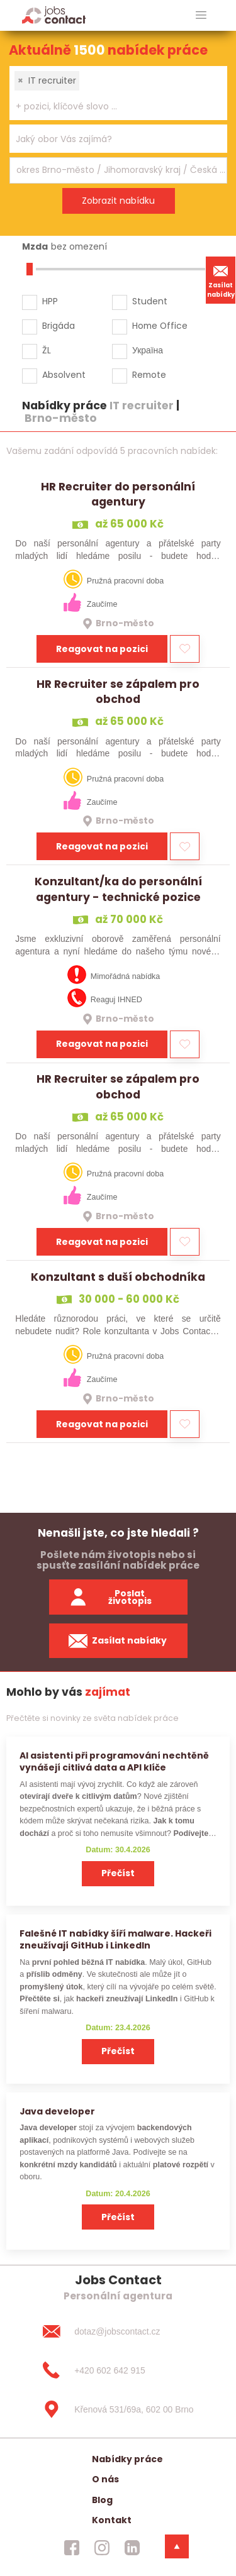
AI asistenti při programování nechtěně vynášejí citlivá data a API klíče (114, 1761)
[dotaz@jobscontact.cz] (118, 2331)
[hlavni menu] (201, 15)
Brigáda (58, 325)
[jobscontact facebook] (72, 2548)
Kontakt (112, 2520)
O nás (105, 2479)
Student (149, 301)
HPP (50, 301)
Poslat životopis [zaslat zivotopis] (110, 1597)
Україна (147, 350)
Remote (149, 374)
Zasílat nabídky (221, 280)
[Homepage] (54, 15)
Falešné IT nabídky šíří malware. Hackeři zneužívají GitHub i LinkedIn (115, 1939)
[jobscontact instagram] (102, 2548)
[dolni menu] (177, 2546)
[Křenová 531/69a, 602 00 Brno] (118, 2409)
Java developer (57, 2111)
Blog (102, 2500)
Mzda (35, 246)
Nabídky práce (127, 2459)
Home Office (160, 325)
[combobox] (118, 93)
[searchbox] (110, 106)
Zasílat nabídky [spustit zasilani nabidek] (118, 1641)
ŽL (46, 350)
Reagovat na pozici (102, 649)
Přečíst (118, 1873)
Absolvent (64, 374)
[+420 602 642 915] (118, 2370)
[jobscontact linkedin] (132, 2548)
